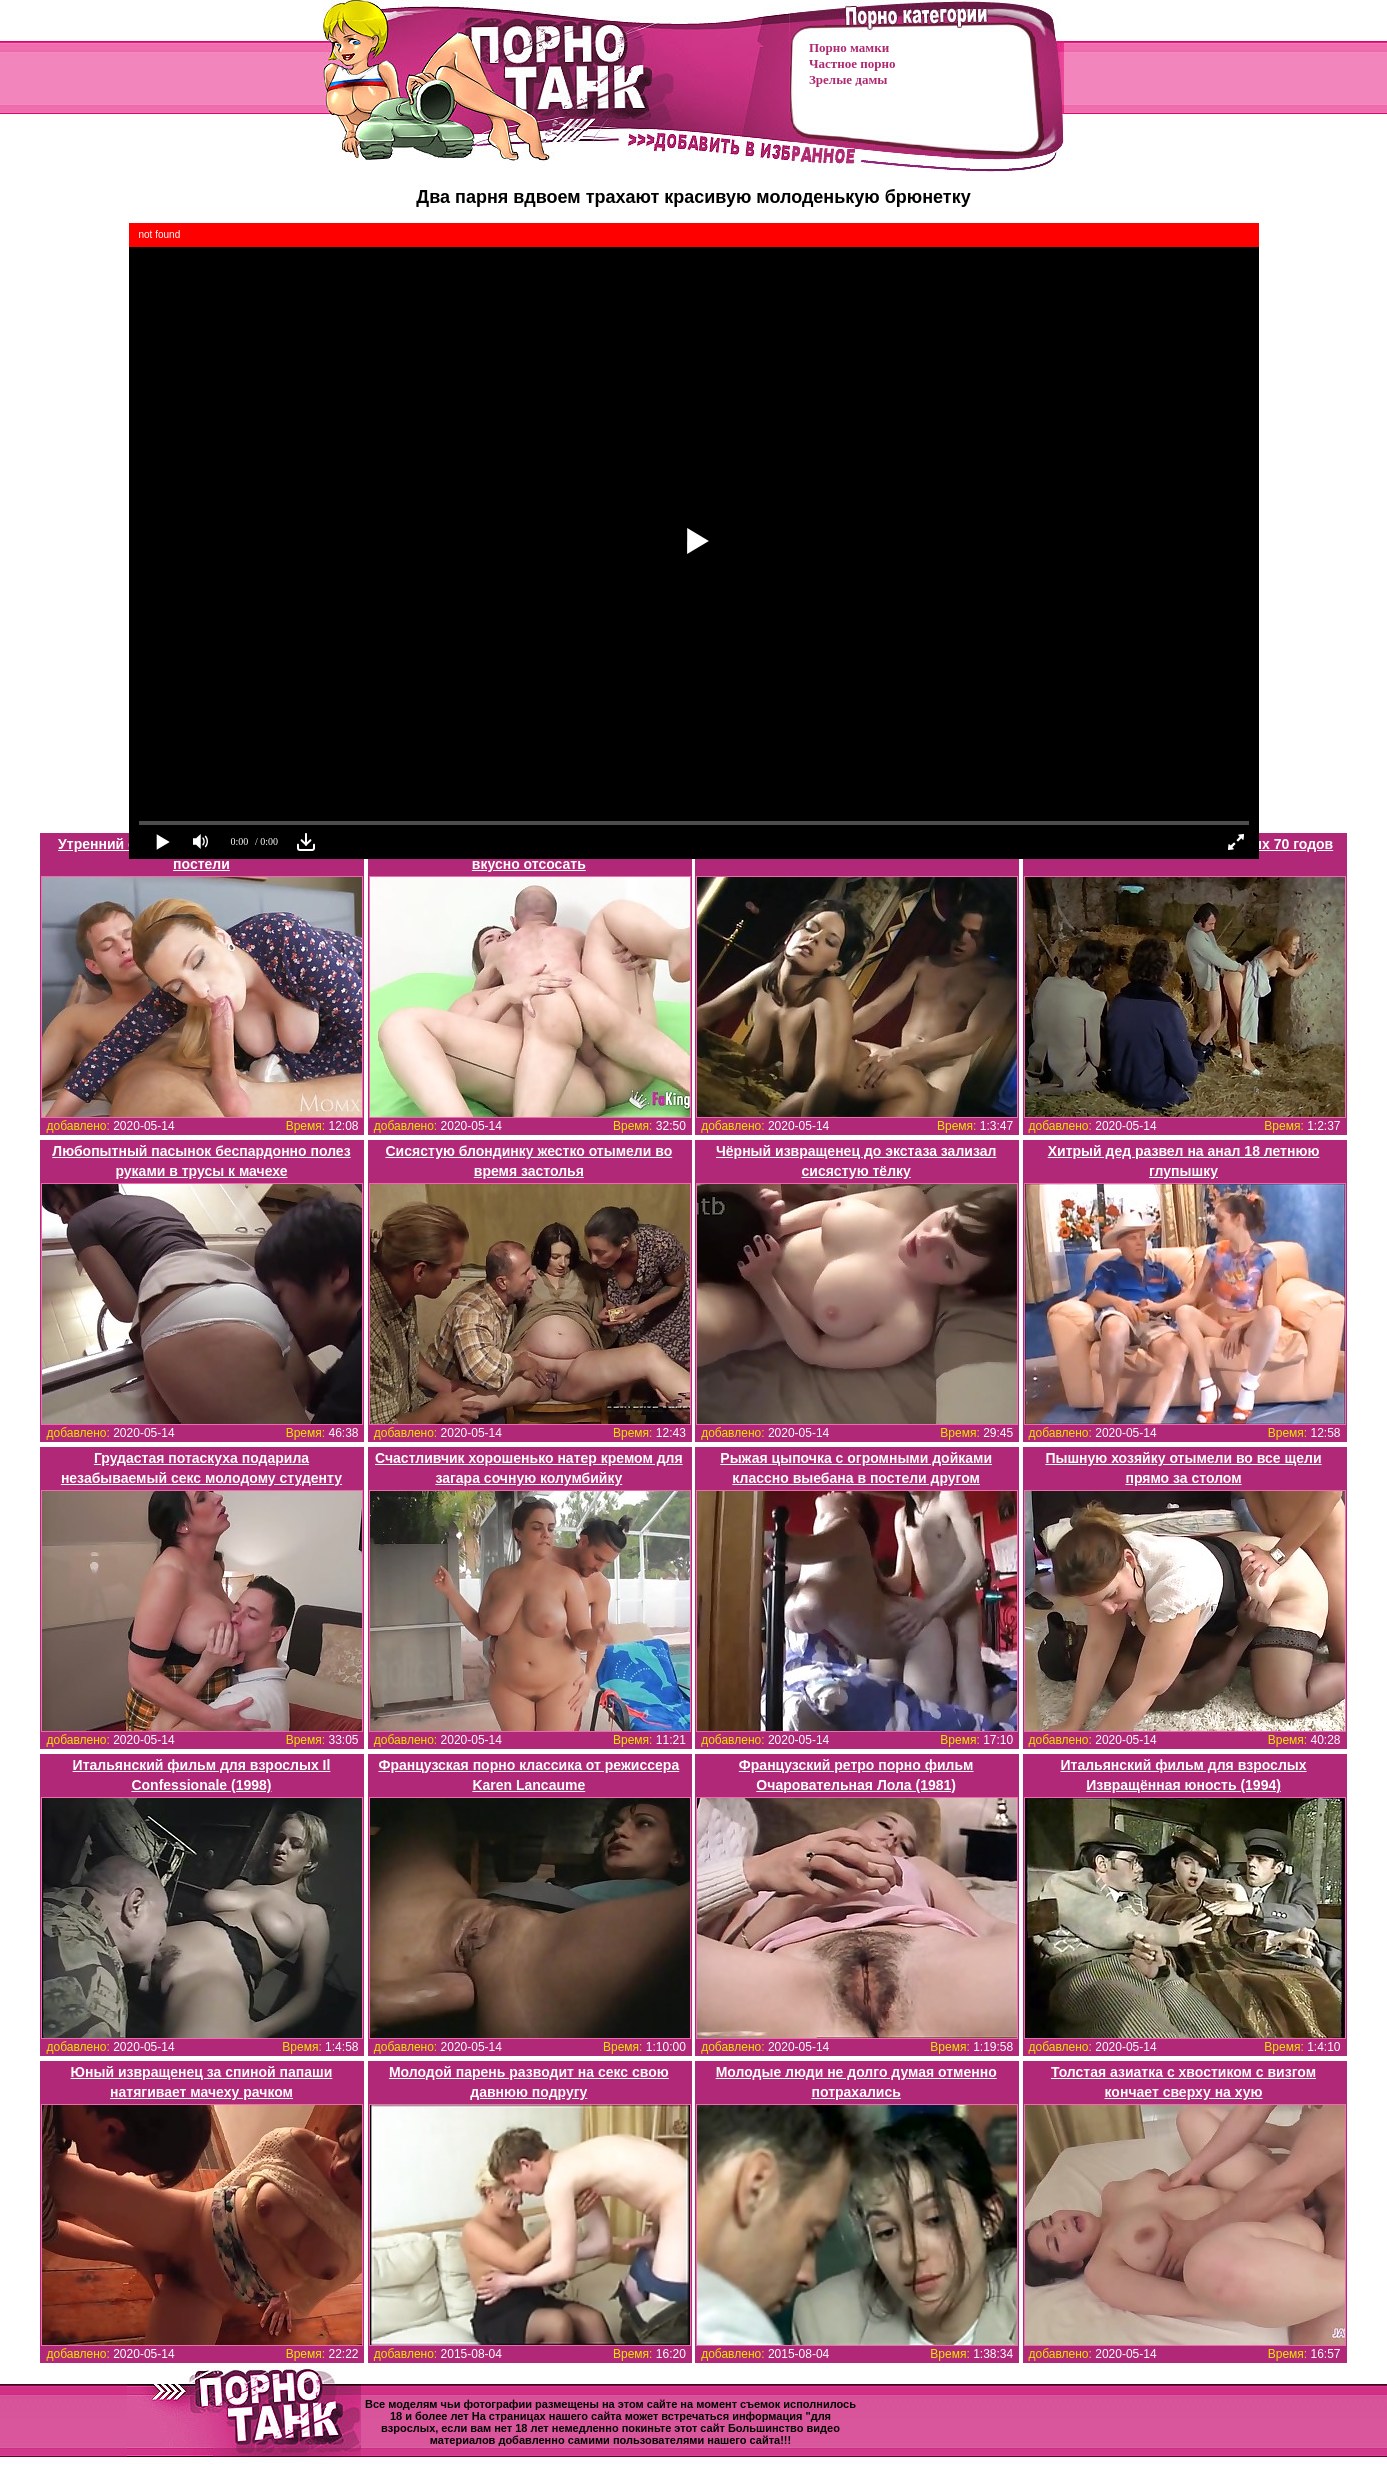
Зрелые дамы (848, 79)
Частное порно (852, 63)
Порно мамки (849, 47)
